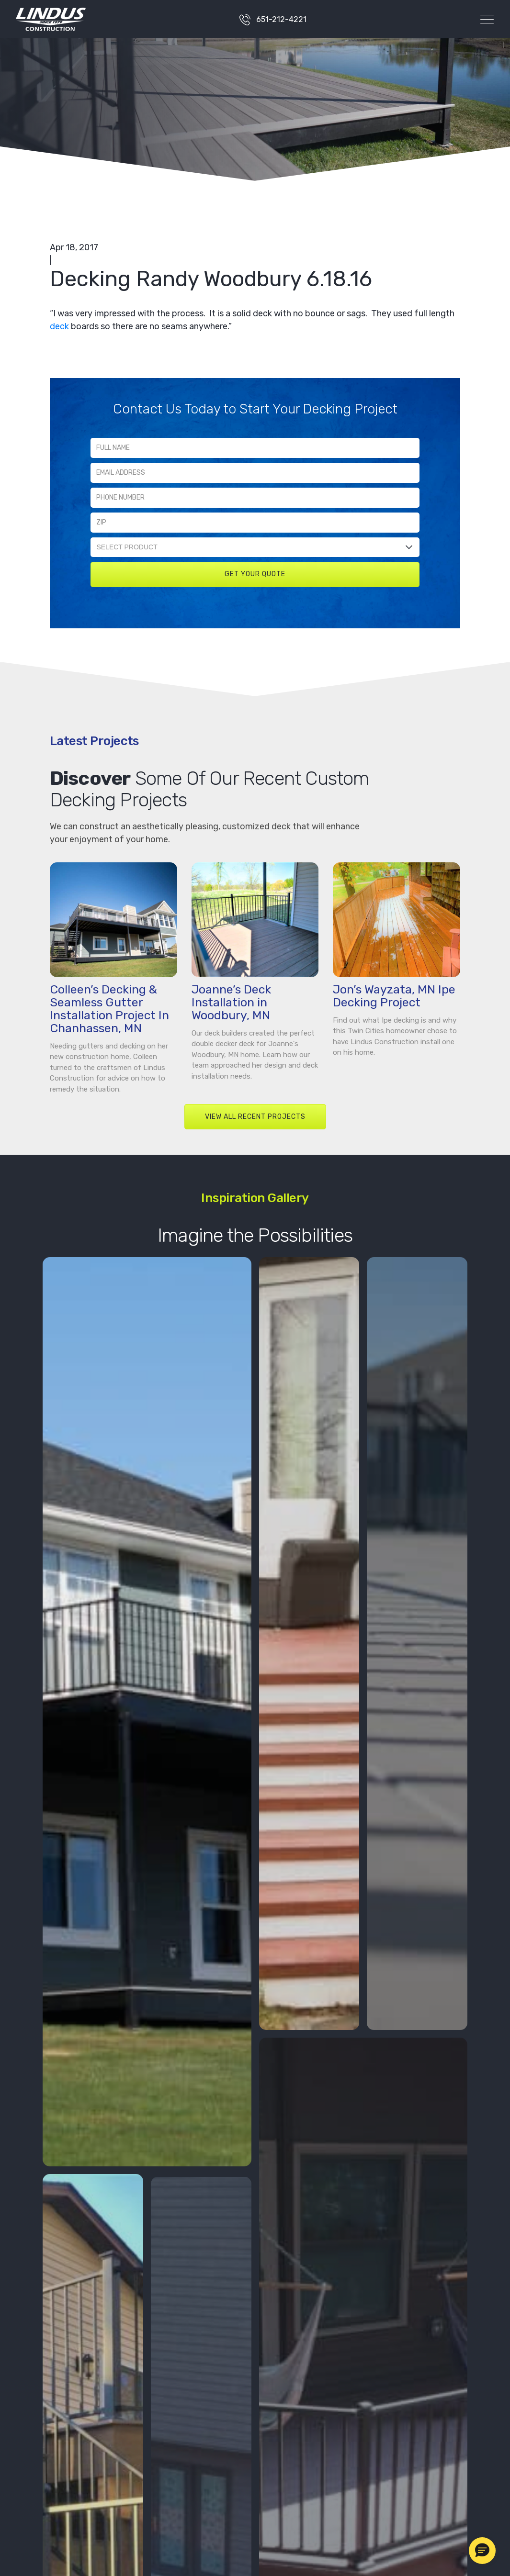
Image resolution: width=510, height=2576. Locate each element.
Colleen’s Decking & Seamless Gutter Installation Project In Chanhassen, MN (109, 1008)
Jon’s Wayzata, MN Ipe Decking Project (394, 995)
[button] (482, 2550)
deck (59, 326)
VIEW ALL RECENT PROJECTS (255, 1117)
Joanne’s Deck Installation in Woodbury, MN (231, 1002)
